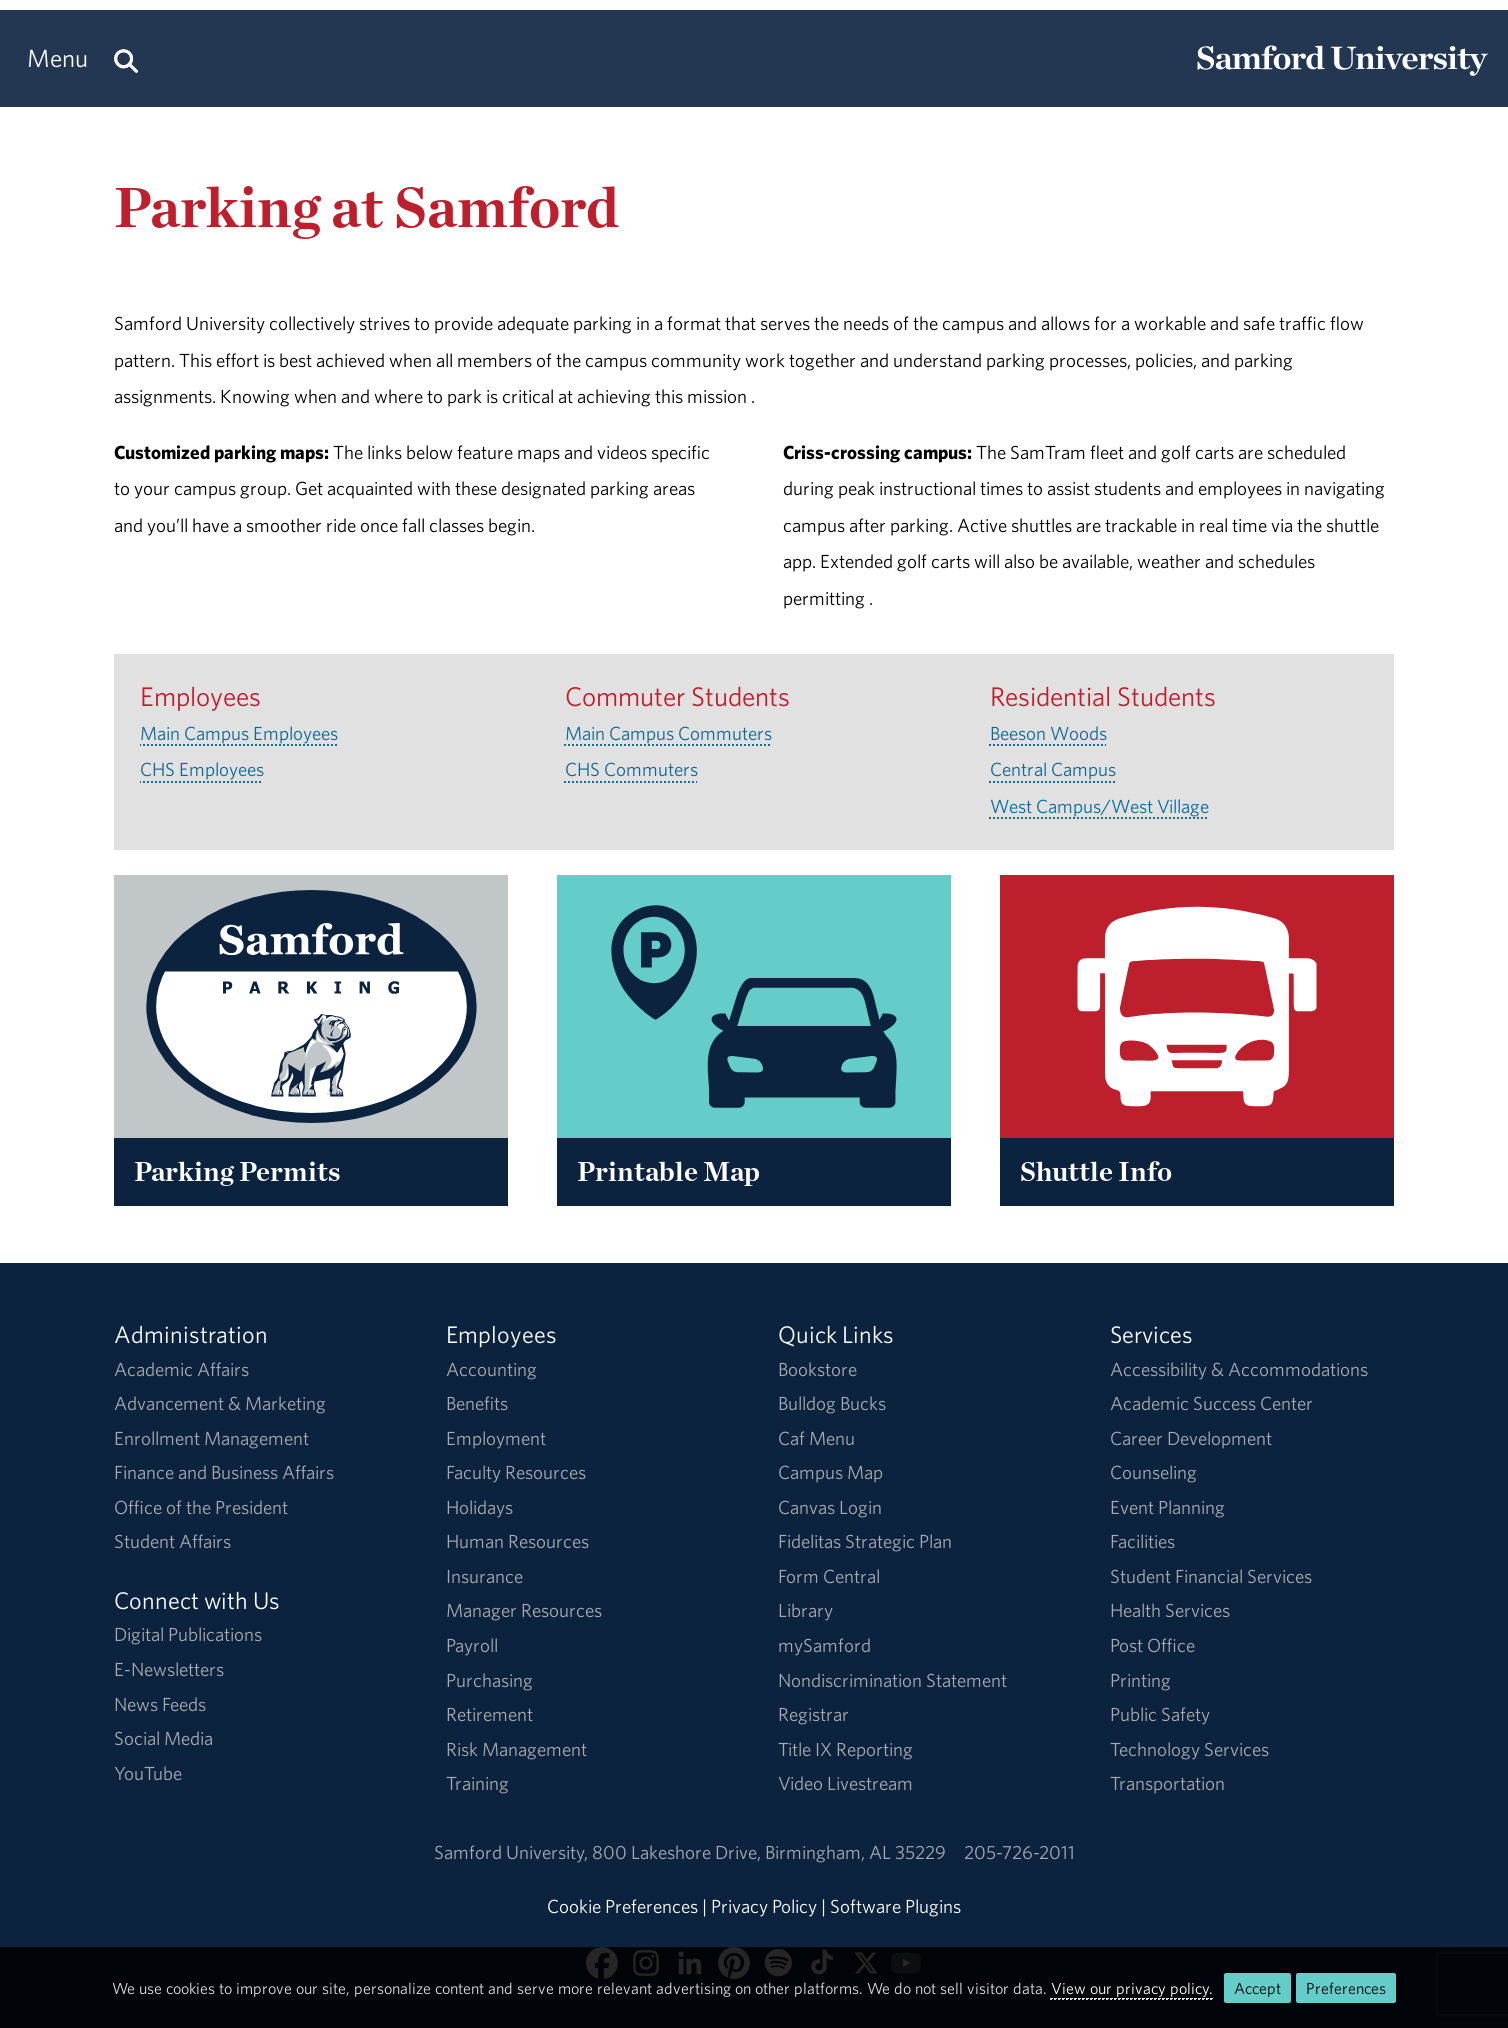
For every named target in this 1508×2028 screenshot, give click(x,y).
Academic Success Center (1211, 1403)
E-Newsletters (169, 1669)
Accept (1257, 1988)
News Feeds (160, 1704)
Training (477, 1783)
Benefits (477, 1403)
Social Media (163, 1738)
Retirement (489, 1714)
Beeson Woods (1048, 733)
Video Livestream (845, 1783)
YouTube (148, 1773)
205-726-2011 (1019, 1852)
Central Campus (1053, 769)
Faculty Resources (516, 1472)
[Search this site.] (126, 58)
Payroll (472, 1645)
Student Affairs (172, 1541)
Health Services (1170, 1610)
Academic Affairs (181, 1369)
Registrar (813, 1714)
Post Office (1152, 1645)
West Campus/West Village (1099, 806)
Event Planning (1167, 1507)
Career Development (1191, 1438)
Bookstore (817, 1369)
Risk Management (516, 1749)
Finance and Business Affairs (224, 1472)
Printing (1140, 1680)
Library (805, 1610)
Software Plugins (895, 1906)
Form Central (829, 1576)
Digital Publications (188, 1634)
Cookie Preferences (622, 1906)
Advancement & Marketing (220, 1403)
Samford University (513, 1852)
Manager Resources (524, 1610)
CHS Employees (202, 769)
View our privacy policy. (1132, 1988)
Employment (496, 1438)
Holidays (479, 1507)
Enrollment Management (211, 1438)
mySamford (824, 1645)
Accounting (491, 1369)
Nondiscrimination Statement (892, 1680)
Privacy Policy (764, 1906)
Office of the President (201, 1507)
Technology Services (1189, 1749)
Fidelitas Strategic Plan (865, 1541)
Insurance (484, 1576)
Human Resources (517, 1541)
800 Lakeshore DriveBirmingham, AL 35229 (769, 1852)
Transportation (1167, 1783)
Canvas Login (830, 1507)
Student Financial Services (1211, 1576)
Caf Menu (816, 1438)
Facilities (1142, 1541)
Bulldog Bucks (832, 1403)
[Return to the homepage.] (1342, 76)
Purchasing (489, 1680)
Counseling (1153, 1472)
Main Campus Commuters (668, 733)
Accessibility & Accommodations (1239, 1369)
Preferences (1346, 1988)
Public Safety (1160, 1714)
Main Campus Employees (239, 733)
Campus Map (830, 1472)
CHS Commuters (631, 769)
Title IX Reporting (845, 1749)
